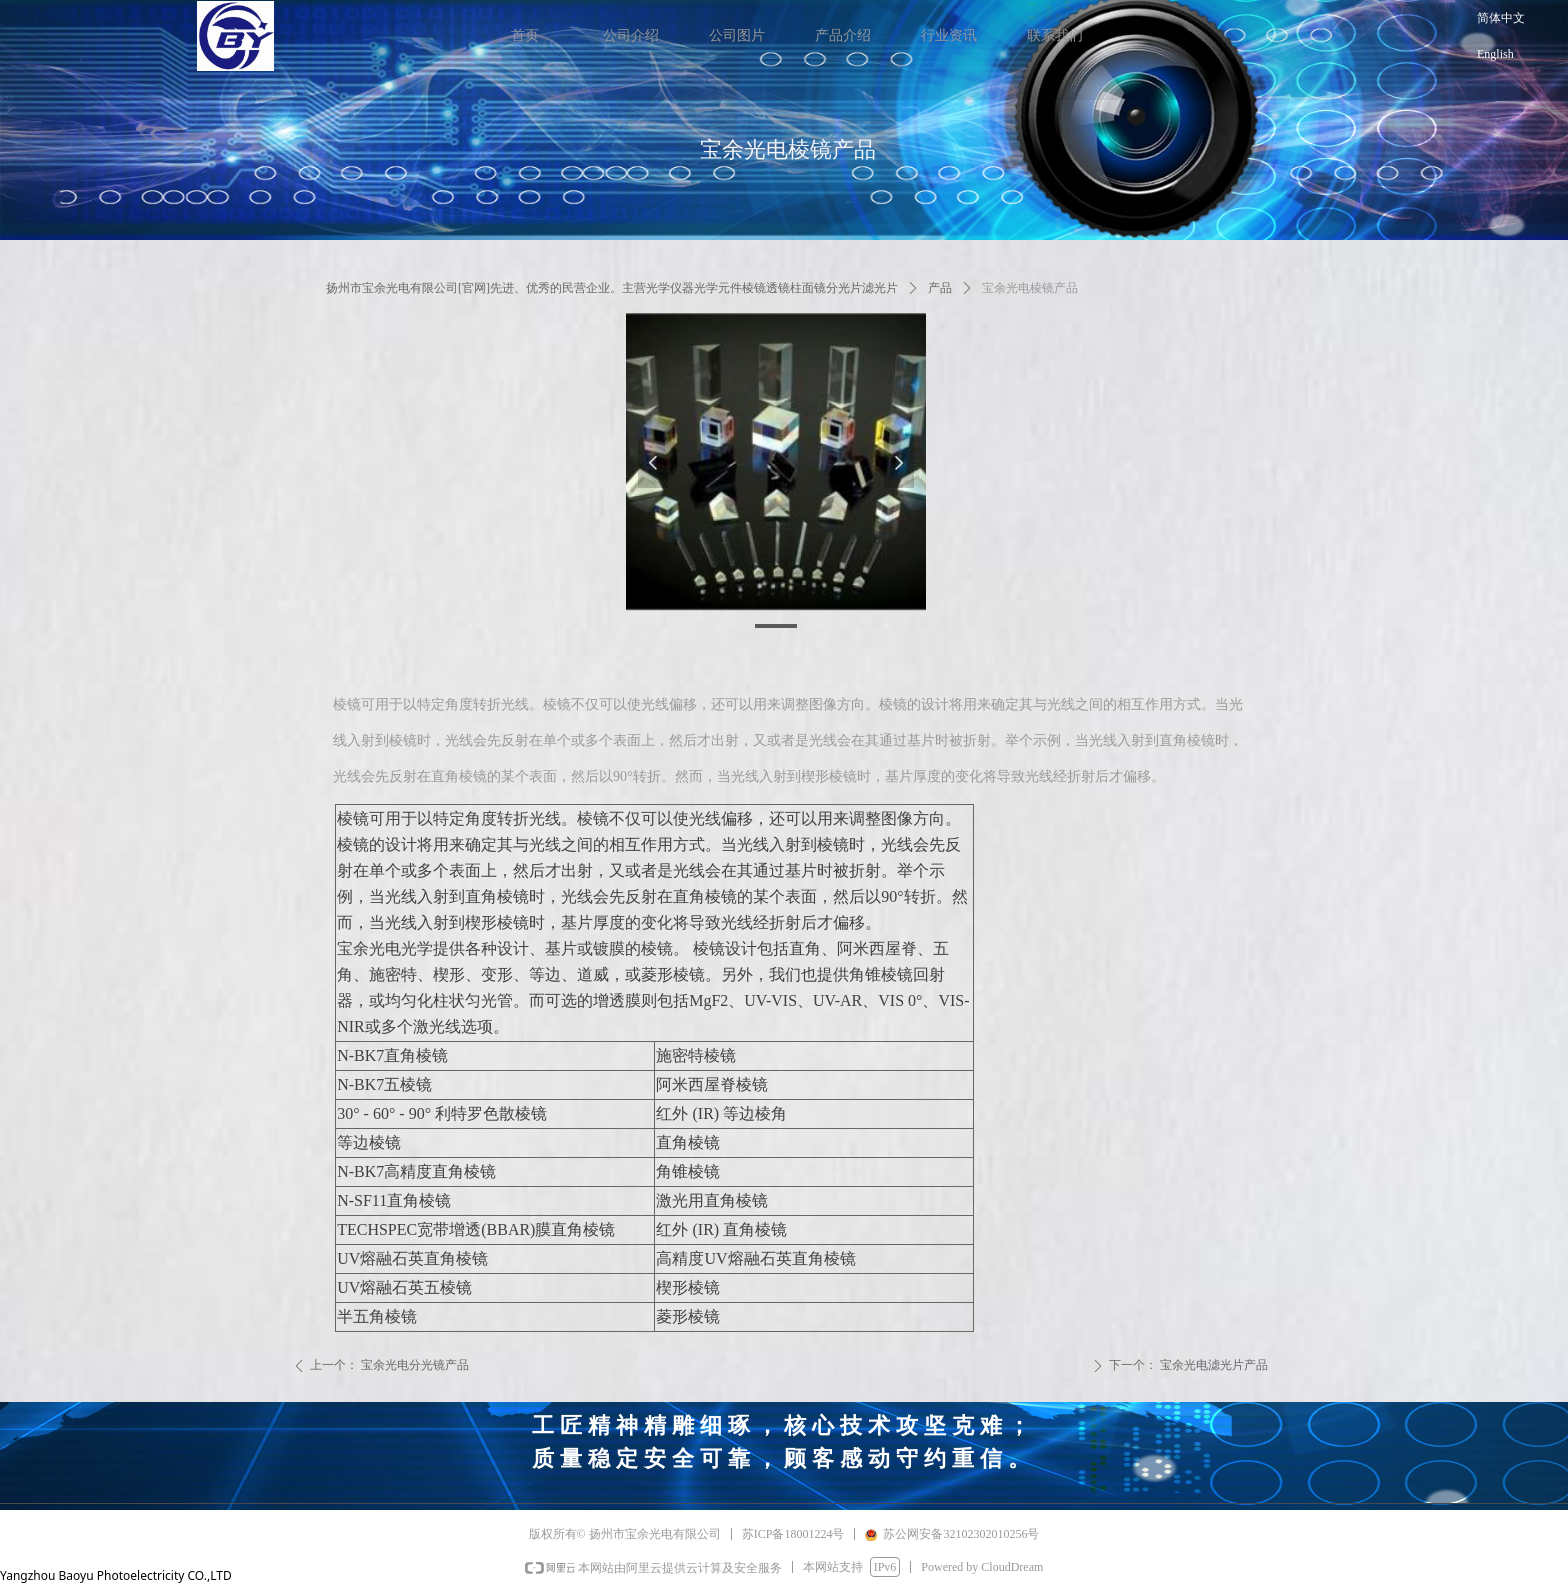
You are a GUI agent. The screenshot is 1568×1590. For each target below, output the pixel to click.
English (1495, 54)
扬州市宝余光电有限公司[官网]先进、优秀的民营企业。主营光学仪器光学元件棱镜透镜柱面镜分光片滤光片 (612, 288)
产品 (940, 288)
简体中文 (1501, 18)
